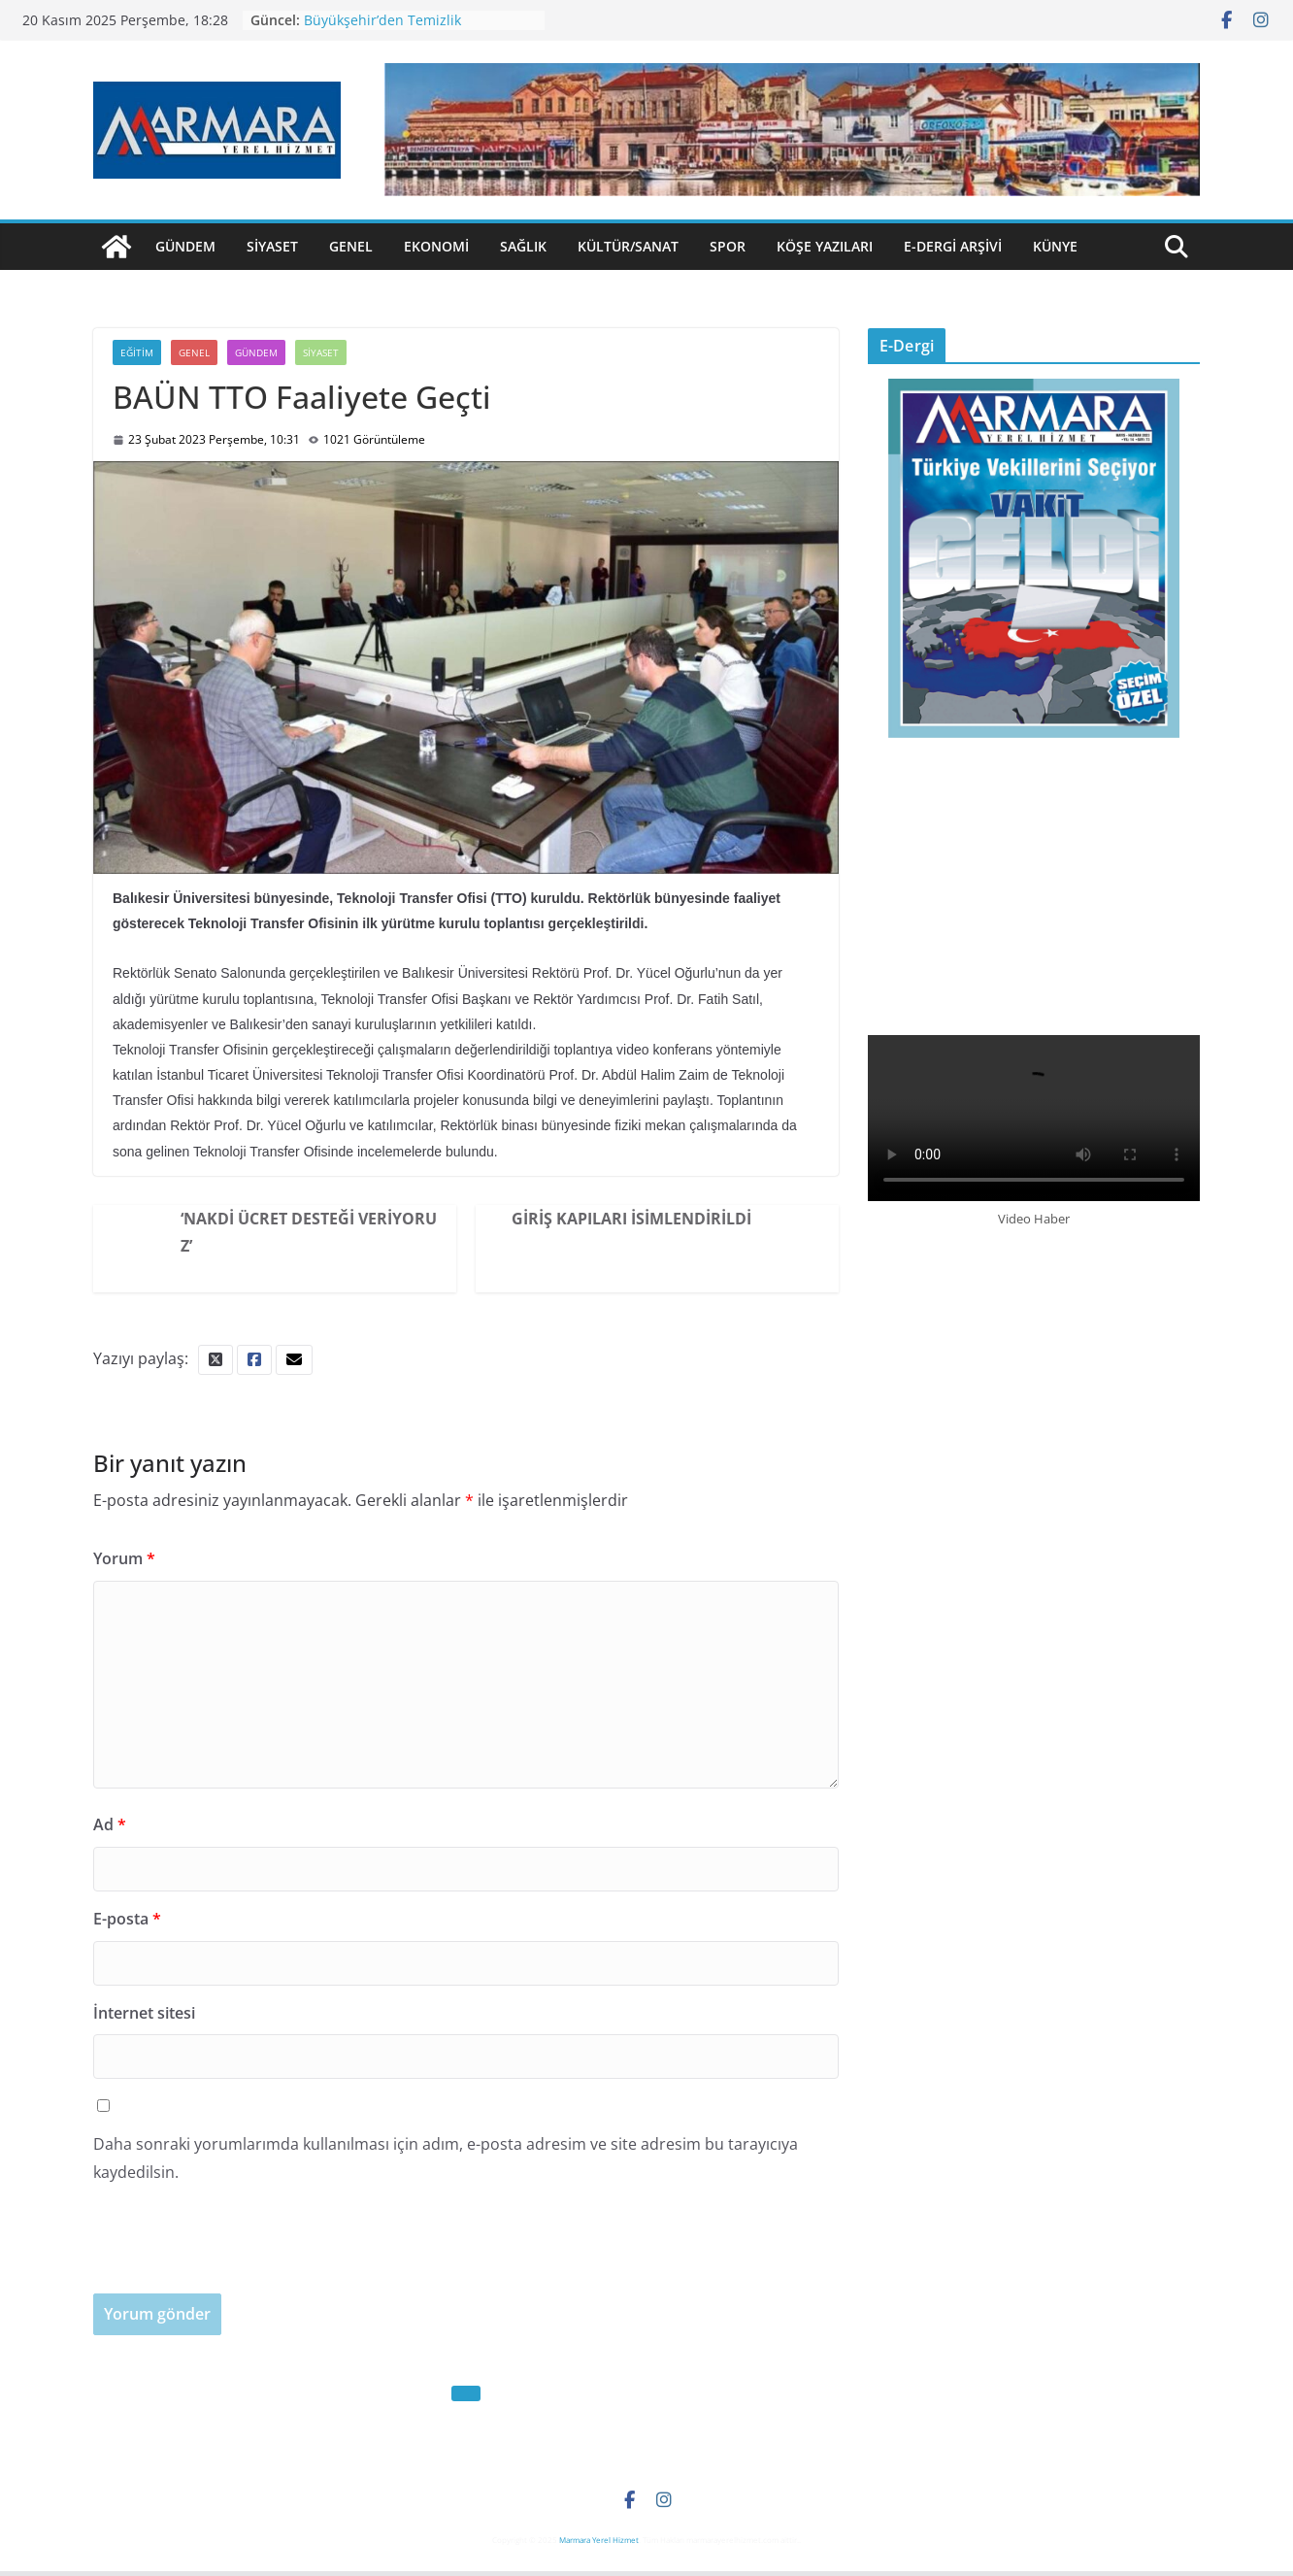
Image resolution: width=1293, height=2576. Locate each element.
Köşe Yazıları (825, 246)
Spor (728, 246)
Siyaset (272, 246)
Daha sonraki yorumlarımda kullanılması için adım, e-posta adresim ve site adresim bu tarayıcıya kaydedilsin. (445, 2158)
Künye (1055, 246)
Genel (351, 246)
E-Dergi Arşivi (953, 246)
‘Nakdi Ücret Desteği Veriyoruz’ (309, 1232)
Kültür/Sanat (628, 246)
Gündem (185, 246)
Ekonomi (436, 246)
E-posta (127, 1918)
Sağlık (523, 246)
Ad (109, 1824)
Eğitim (136, 352)
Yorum (124, 1558)
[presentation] (240, 2255)
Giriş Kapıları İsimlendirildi (631, 1218)
